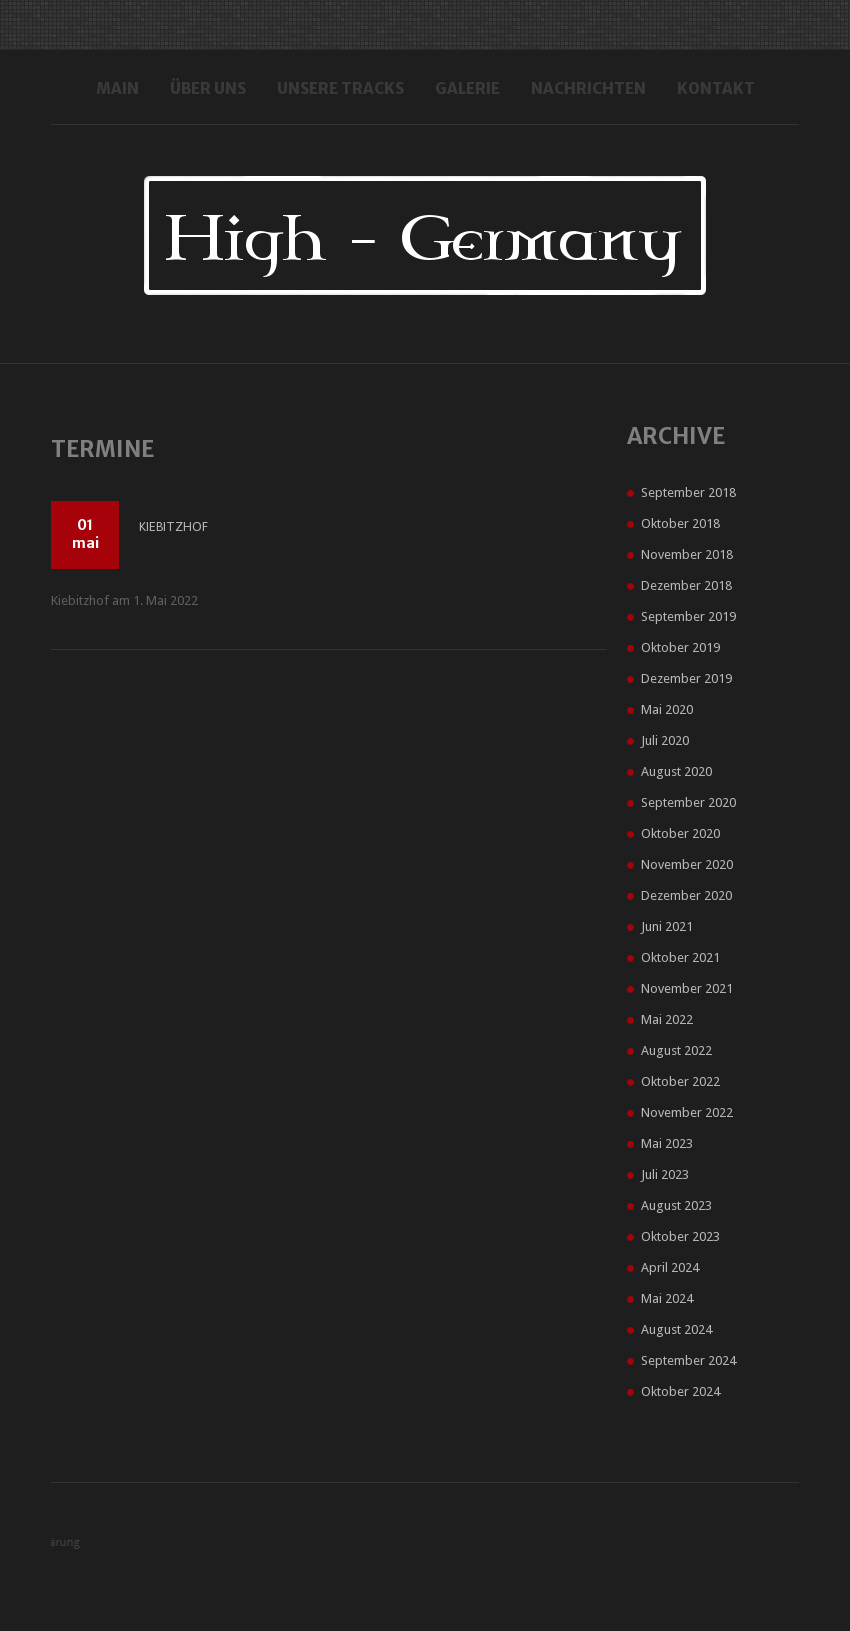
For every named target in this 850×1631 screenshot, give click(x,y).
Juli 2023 (665, 1174)
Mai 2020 (667, 709)
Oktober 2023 (680, 1236)
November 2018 (687, 554)
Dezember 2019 (686, 678)
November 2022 (687, 1112)
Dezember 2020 (686, 895)
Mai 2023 (667, 1143)
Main (117, 88)
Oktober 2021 (680, 957)
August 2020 (676, 771)
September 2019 (688, 616)
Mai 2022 (667, 1019)
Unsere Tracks (340, 88)
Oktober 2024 (680, 1391)
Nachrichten (588, 88)
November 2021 (687, 988)
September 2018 (688, 492)
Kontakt (716, 88)
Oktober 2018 (680, 523)
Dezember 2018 (686, 585)
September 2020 (688, 802)
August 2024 (676, 1329)
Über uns (208, 88)
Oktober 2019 (680, 647)
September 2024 (688, 1360)
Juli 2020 (665, 740)
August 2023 (676, 1205)
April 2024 (670, 1267)
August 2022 (676, 1050)
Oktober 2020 (680, 833)
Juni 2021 (667, 926)
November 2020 (687, 864)
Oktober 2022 (680, 1081)
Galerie (467, 88)
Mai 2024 (667, 1298)
